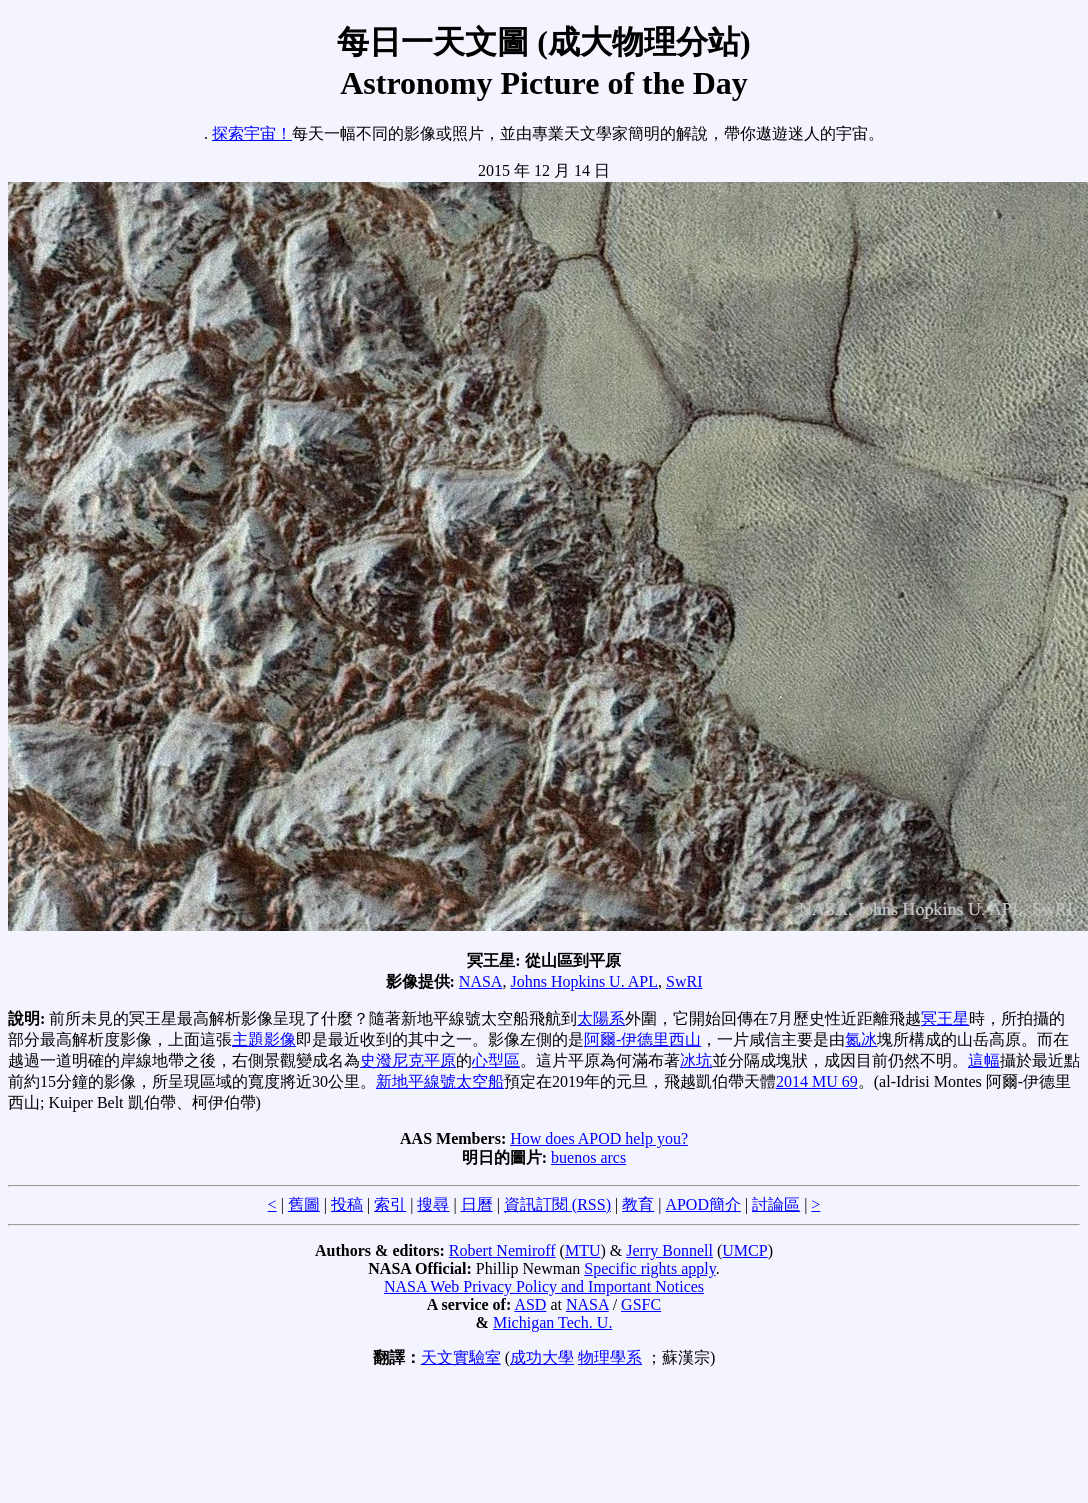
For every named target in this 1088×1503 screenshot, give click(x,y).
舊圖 (304, 1204)
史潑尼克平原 (408, 1060)
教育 (638, 1204)
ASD (530, 1304)
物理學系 (610, 1357)
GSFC (641, 1304)
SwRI (684, 981)
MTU (583, 1250)
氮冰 (861, 1039)
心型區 (496, 1060)
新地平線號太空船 (440, 1081)
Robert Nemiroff (502, 1250)
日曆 (477, 1204)
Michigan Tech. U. (552, 1322)
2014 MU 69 (817, 1081)
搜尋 (433, 1204)
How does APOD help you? (599, 1138)
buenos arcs (588, 1157)
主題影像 (264, 1039)
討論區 (776, 1204)
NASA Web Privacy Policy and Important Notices (544, 1286)
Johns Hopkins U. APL (584, 981)
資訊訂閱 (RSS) (557, 1204)
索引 (390, 1204)
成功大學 (542, 1357)
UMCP (744, 1250)
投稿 (347, 1204)
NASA (481, 981)
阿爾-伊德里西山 (642, 1039)
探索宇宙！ (252, 133)
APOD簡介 (703, 1204)
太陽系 (601, 1018)
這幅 (984, 1060)
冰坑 (696, 1060)
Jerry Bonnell (669, 1250)
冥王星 (945, 1018)
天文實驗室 (461, 1357)
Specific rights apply (649, 1268)
